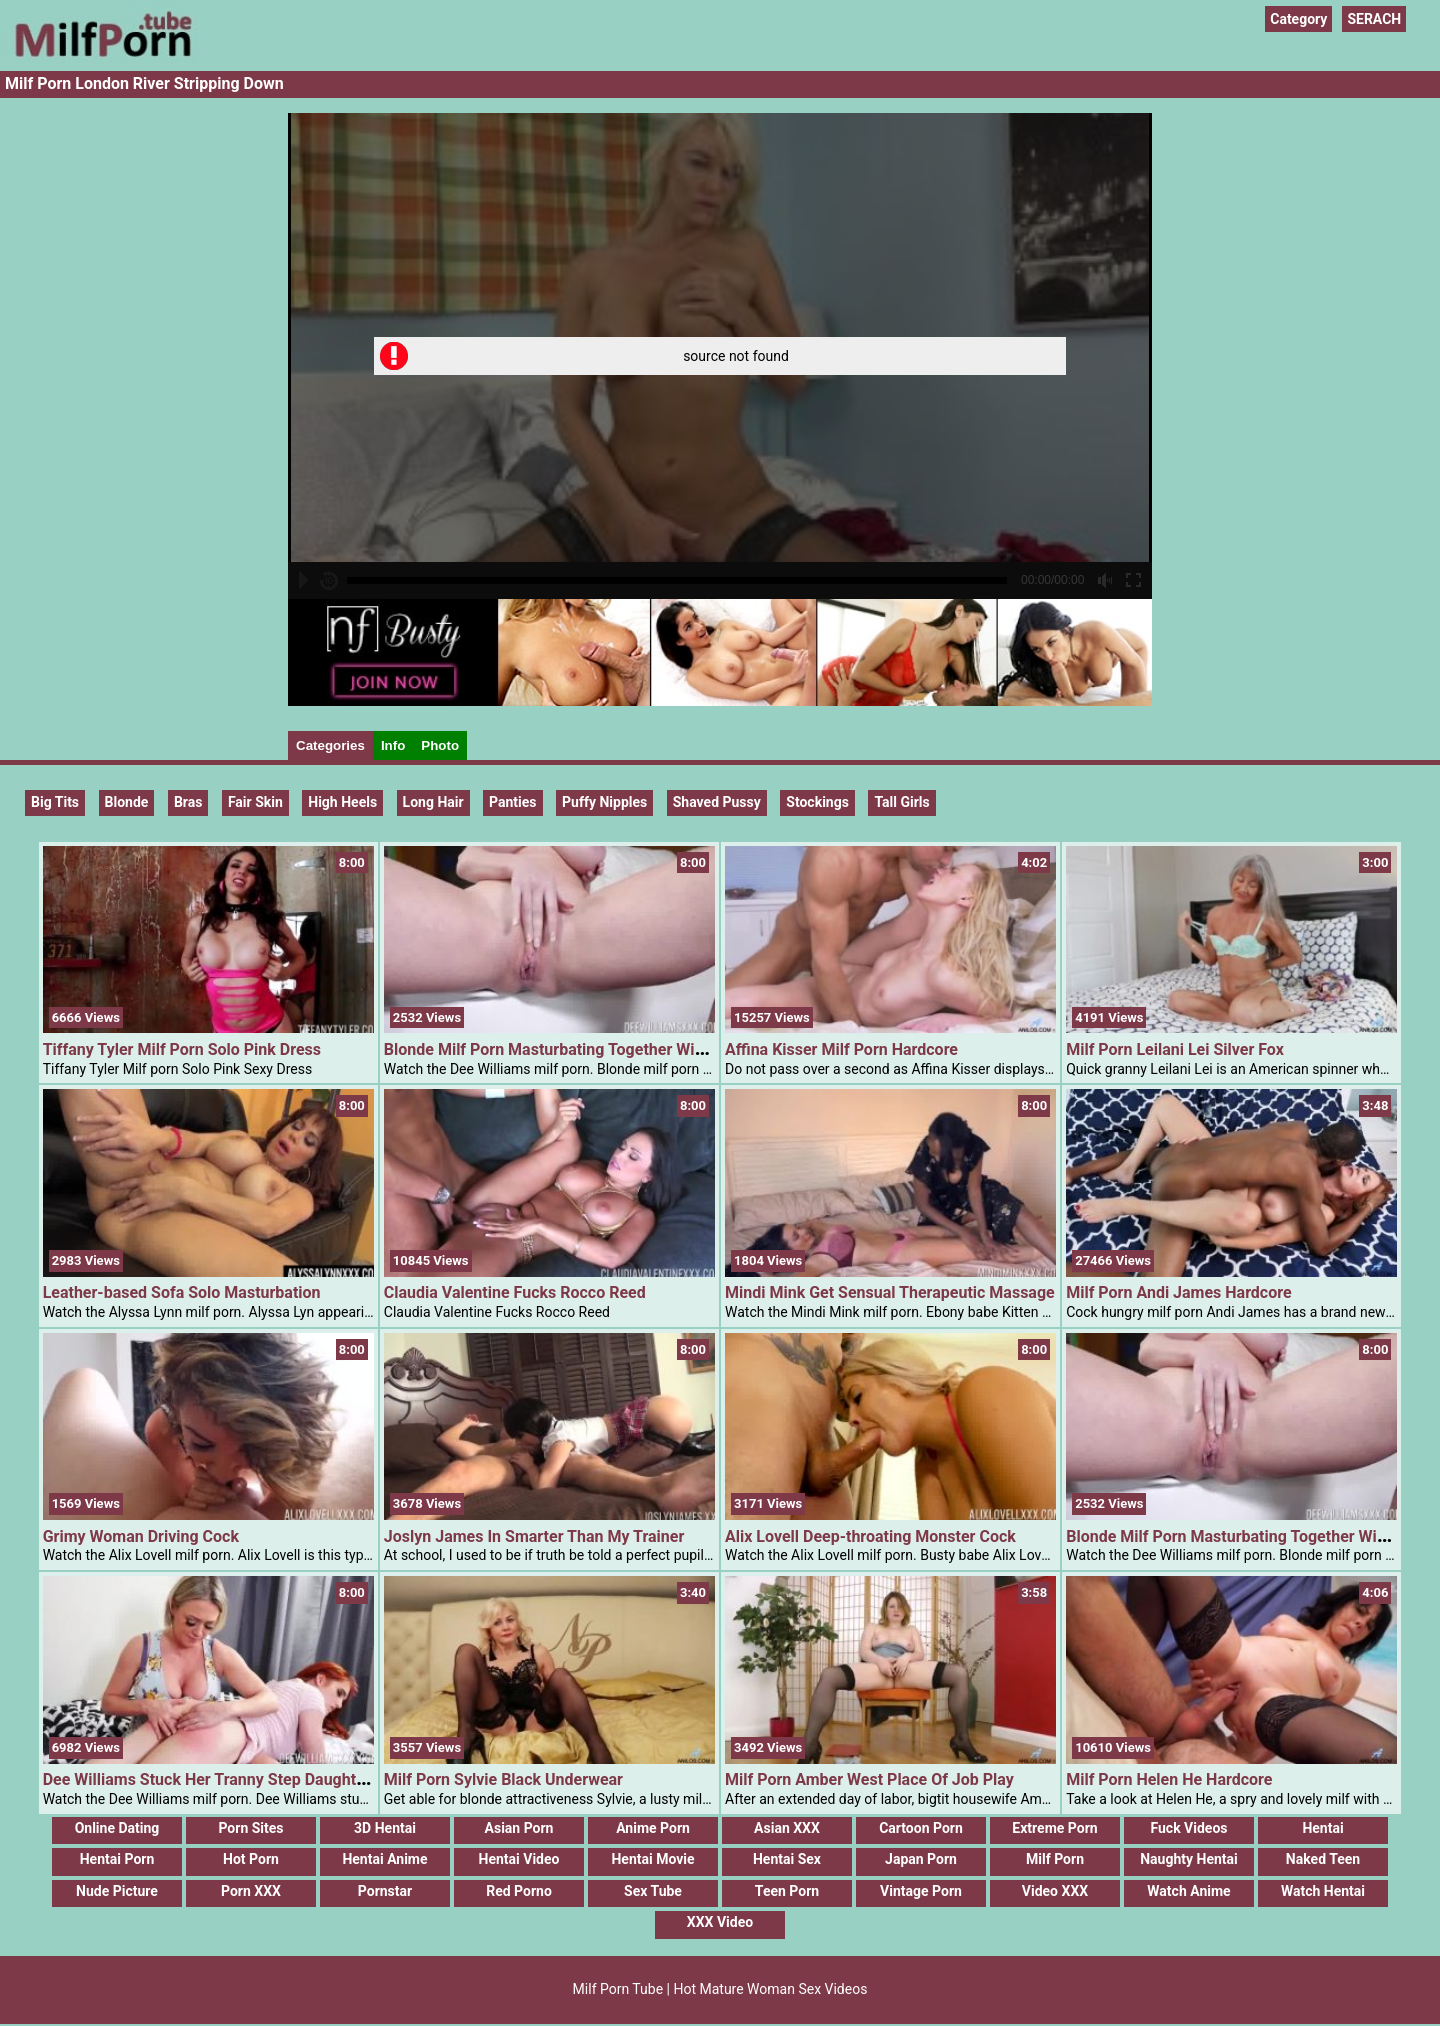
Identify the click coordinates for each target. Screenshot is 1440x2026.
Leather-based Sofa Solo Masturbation (182, 1292)
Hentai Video (519, 1859)
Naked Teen (1323, 1859)
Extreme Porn (1054, 1828)
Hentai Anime (384, 1859)
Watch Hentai (1323, 1891)
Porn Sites (250, 1828)
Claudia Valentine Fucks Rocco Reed (515, 1292)
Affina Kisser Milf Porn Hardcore (841, 1049)
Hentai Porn (117, 1859)
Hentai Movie (652, 1859)
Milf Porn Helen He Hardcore (1169, 1779)
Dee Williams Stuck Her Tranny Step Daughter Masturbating (257, 1779)
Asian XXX (787, 1828)
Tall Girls (901, 802)
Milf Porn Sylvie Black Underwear (503, 1779)
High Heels (342, 802)
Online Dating (117, 1828)
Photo (440, 745)
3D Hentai (385, 1828)
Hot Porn (251, 1859)
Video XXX (1055, 1891)
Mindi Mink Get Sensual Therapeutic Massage (890, 1292)
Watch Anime (1188, 1891)
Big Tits (55, 802)
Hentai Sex (787, 1859)
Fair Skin (255, 802)
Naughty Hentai (1189, 1859)
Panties (512, 802)
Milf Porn (1055, 1859)
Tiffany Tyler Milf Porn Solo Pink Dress (182, 1049)
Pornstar (385, 1891)
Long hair (433, 802)
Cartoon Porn (921, 1828)
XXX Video (720, 1922)
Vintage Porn (921, 1891)
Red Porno (519, 1891)
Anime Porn (653, 1828)
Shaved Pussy (717, 802)
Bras (188, 802)
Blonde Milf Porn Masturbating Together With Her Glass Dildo (604, 1049)
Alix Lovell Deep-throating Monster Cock (870, 1536)
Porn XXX (251, 1891)
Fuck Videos (1188, 1828)
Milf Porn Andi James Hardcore (1178, 1292)
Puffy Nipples (604, 802)
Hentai (1322, 1828)
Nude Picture (117, 1891)
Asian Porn (519, 1828)
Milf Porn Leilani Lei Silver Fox (1175, 1049)
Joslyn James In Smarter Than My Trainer (534, 1536)
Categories (330, 745)
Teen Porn (787, 1891)
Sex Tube (653, 1891)
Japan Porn (921, 1859)
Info (393, 745)
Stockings (817, 802)
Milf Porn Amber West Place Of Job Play (869, 1779)
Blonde (127, 802)
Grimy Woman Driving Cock (141, 1536)
